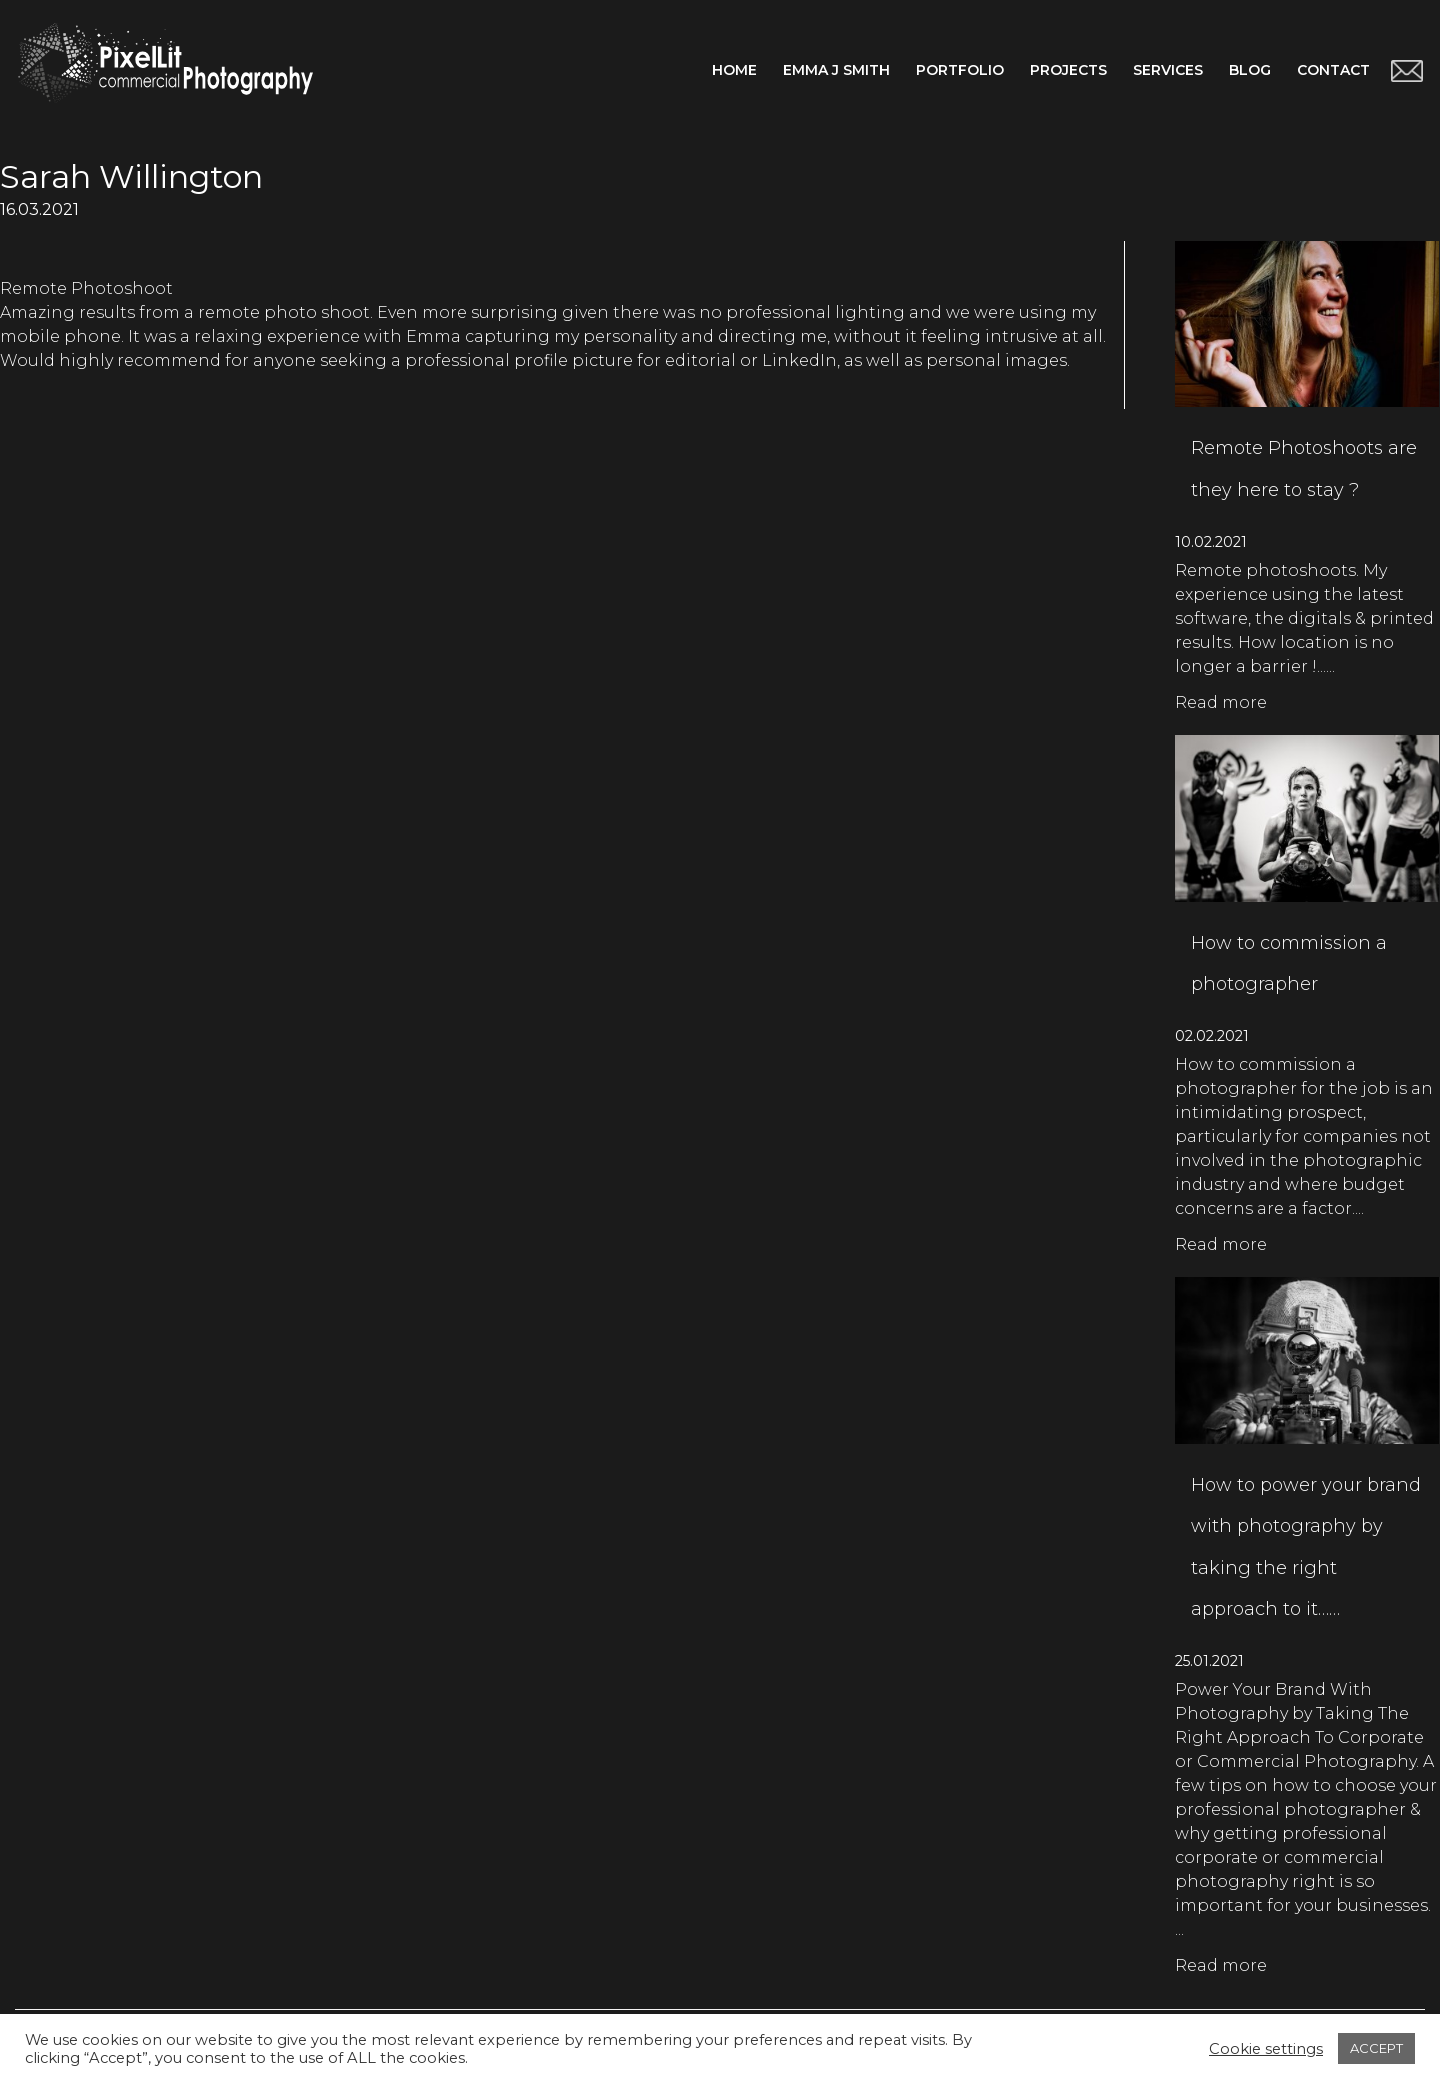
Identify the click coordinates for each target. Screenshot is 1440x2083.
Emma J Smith (836, 70)
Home (734, 70)
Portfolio (960, 70)
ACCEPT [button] (1376, 2048)
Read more (1221, 702)
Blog (1250, 70)
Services (1168, 70)
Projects (1068, 70)
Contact (1333, 70)
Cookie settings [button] (1266, 2049)
